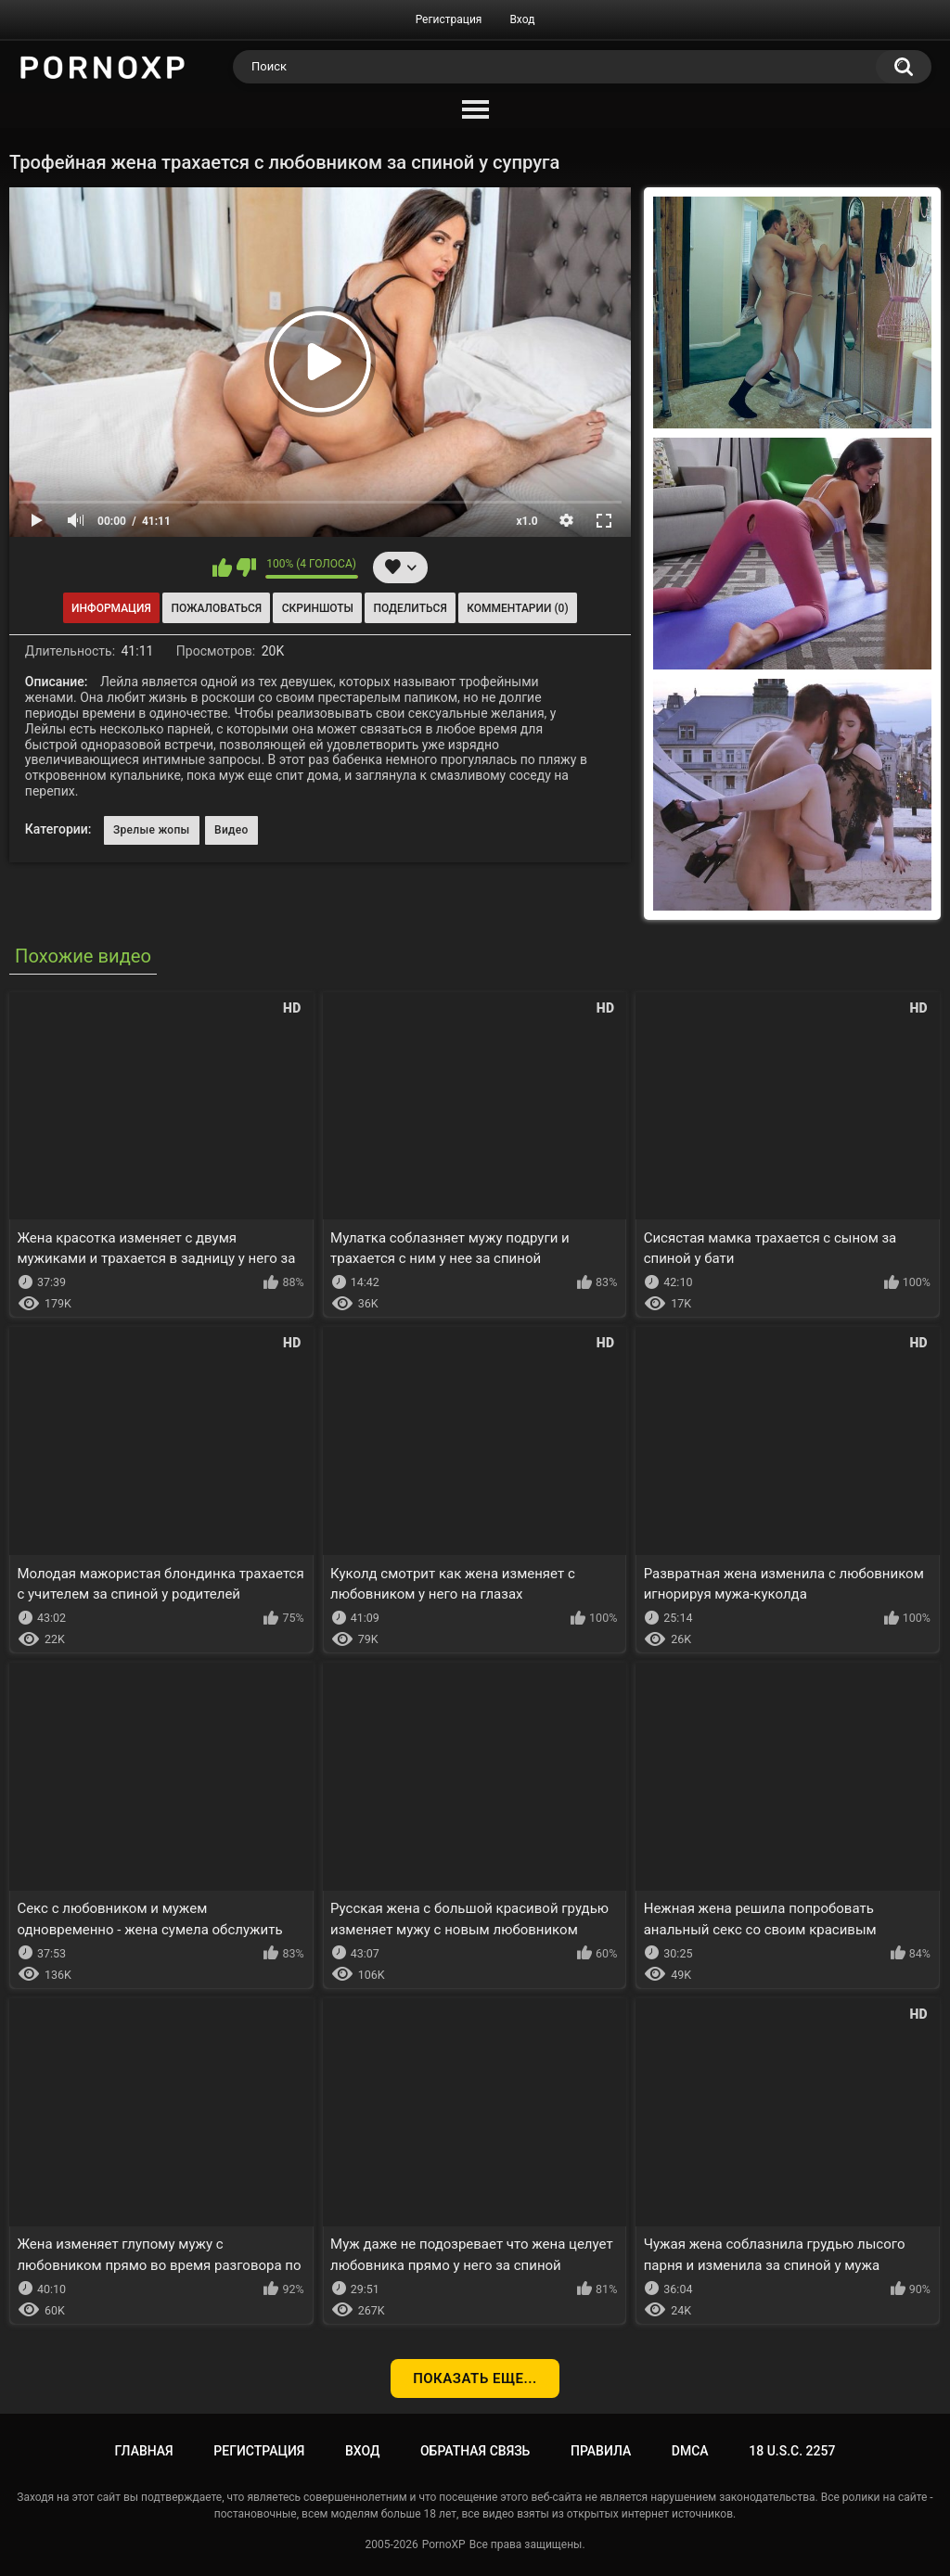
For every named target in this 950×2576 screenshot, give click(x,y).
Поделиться (410, 608)
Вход (521, 19)
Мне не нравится (246, 567)
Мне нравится (222, 567)
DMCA (690, 2450)
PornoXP (444, 2544)
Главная (144, 2450)
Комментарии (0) (517, 608)
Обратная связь (475, 2450)
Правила (601, 2450)
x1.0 (526, 521)
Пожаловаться (216, 608)
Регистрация (449, 19)
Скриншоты (317, 608)
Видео (231, 829)
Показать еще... (475, 2378)
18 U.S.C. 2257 (792, 2450)
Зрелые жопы (151, 829)
